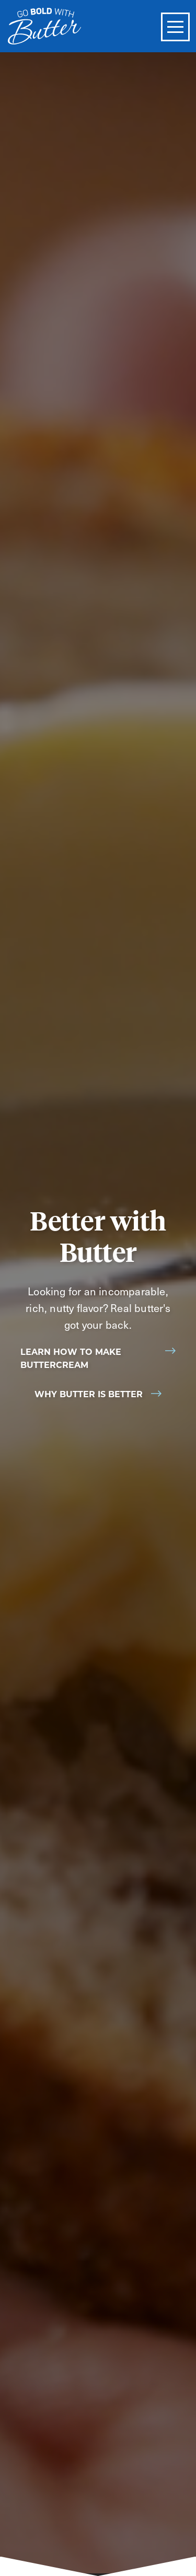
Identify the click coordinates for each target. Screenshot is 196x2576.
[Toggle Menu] (175, 27)
